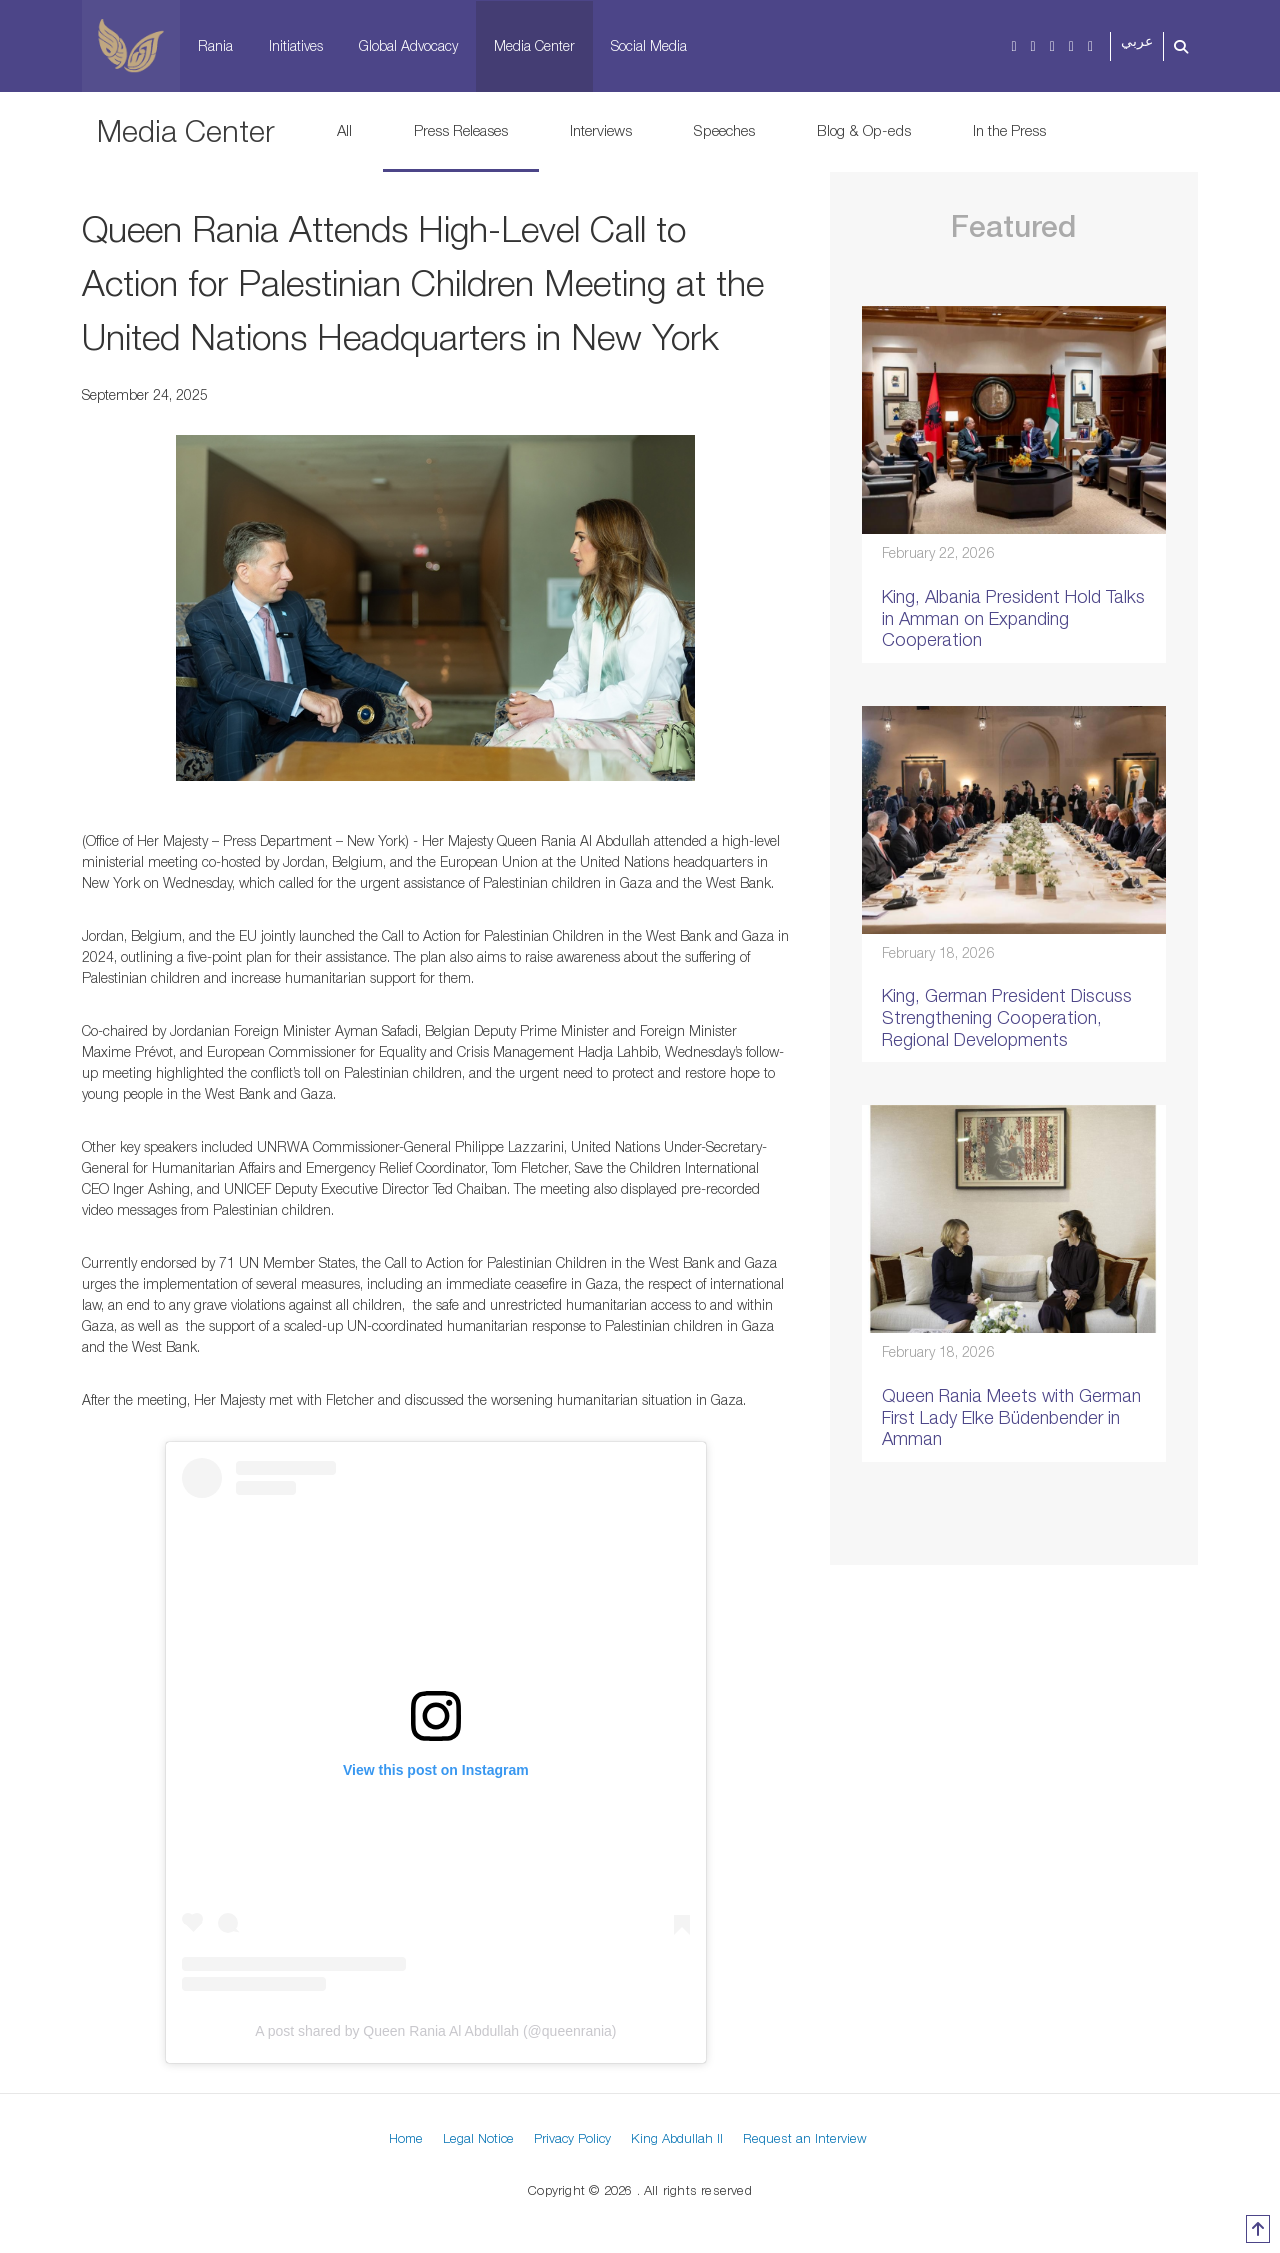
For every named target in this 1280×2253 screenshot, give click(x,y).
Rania (215, 45)
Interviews (601, 130)
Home (406, 2138)
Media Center (534, 45)
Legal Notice (478, 2138)
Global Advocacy (408, 45)
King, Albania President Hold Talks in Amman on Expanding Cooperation (1013, 618)
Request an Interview (805, 2138)
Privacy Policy (572, 2138)
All (344, 130)
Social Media (649, 45)
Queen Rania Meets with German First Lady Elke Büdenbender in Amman (1011, 1417)
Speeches (724, 130)
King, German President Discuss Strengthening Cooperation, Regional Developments (1007, 1017)
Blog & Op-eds (864, 130)
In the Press (1009, 130)
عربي (1137, 41)
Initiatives (296, 45)
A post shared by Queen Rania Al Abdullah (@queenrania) (435, 2031)
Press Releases (461, 130)
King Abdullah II (677, 2138)
